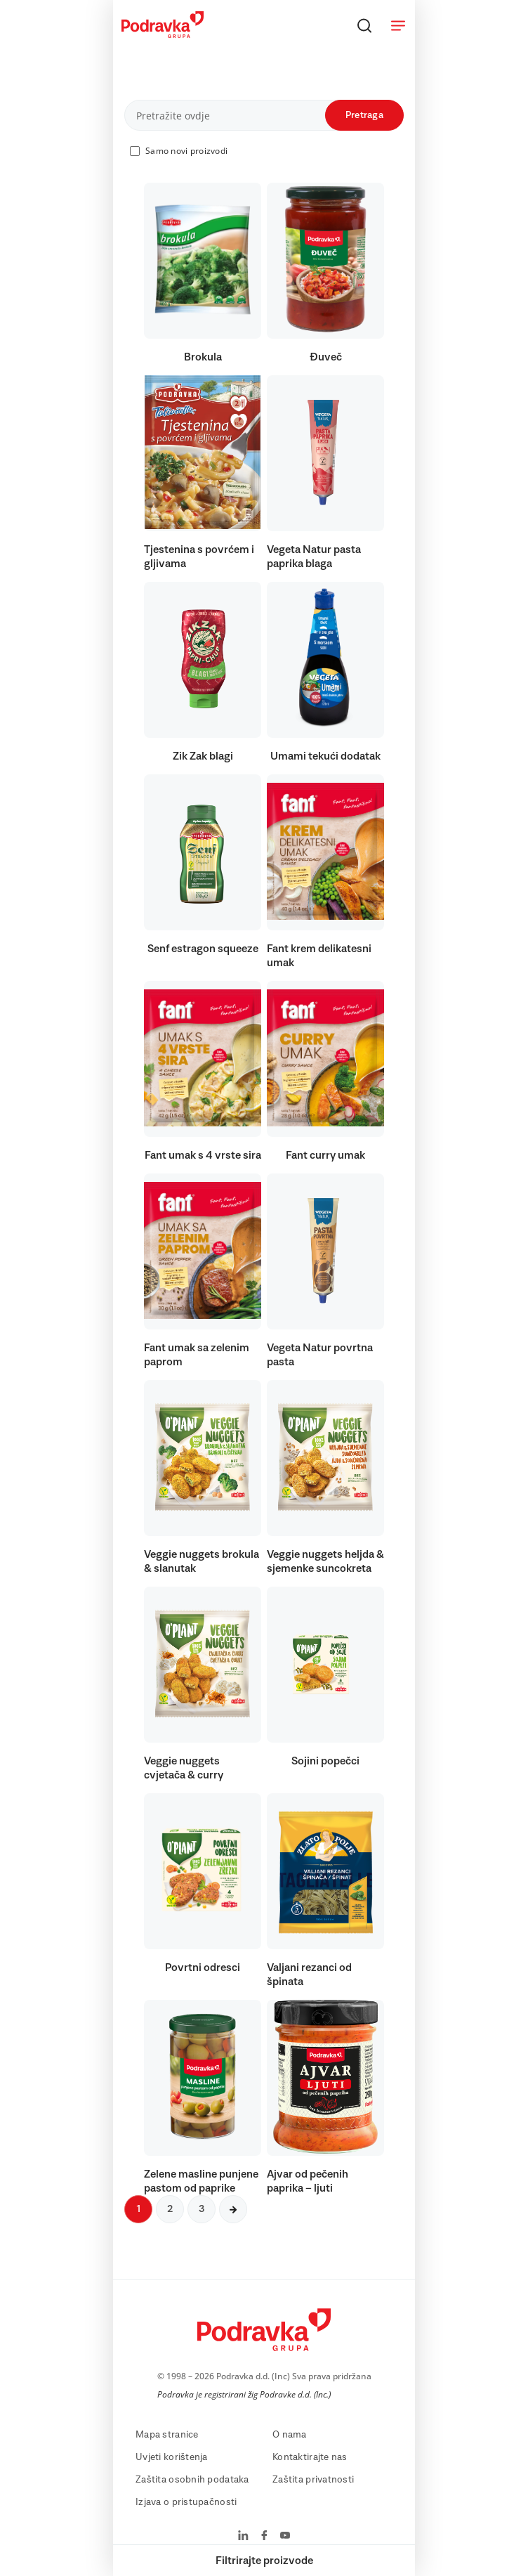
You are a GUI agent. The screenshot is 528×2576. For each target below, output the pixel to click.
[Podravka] (162, 34)
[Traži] (364, 25)
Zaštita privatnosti (313, 2480)
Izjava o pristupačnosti (186, 2502)
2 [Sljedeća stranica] (170, 2209)
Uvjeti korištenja (172, 2457)
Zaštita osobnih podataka (192, 2480)
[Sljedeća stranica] (233, 2209)
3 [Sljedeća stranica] (201, 2209)
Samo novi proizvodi (186, 151)
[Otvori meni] (398, 25)
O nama (289, 2435)
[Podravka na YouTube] (285, 2536)
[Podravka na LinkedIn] (243, 2536)
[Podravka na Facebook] (264, 2536)
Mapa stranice (167, 2435)
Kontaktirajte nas (310, 2457)
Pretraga (364, 115)
